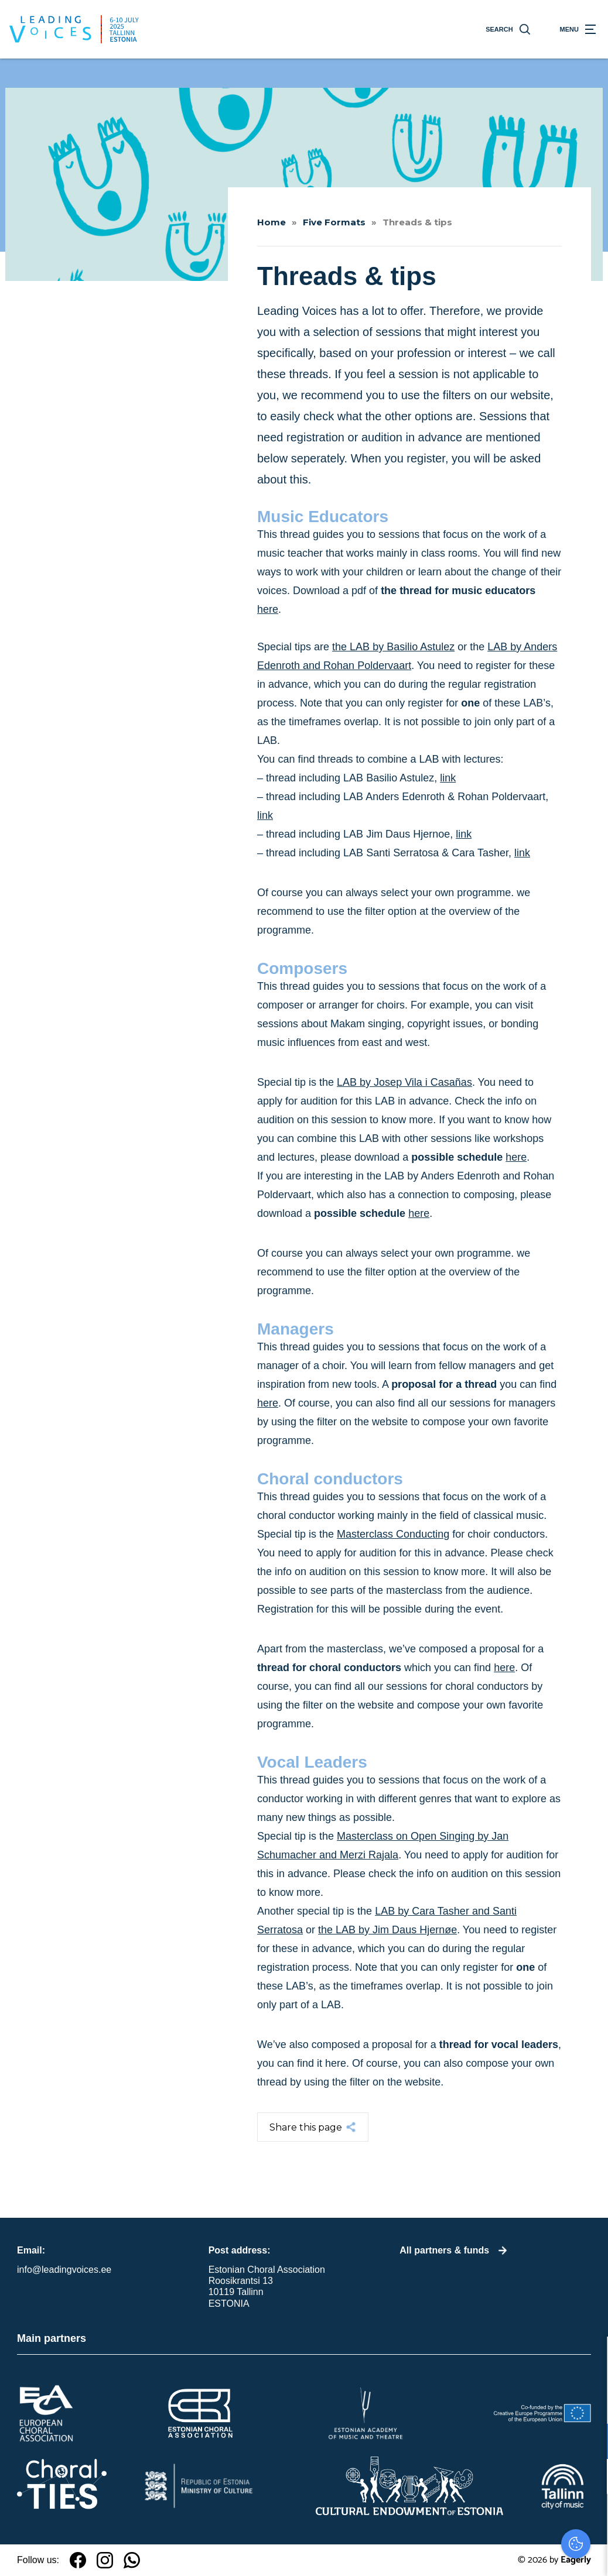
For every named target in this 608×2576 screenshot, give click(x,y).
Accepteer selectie (508, 2554)
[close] (589, 2357)
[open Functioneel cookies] (589, 2442)
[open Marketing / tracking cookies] (589, 2477)
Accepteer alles (508, 2520)
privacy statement (461, 2403)
